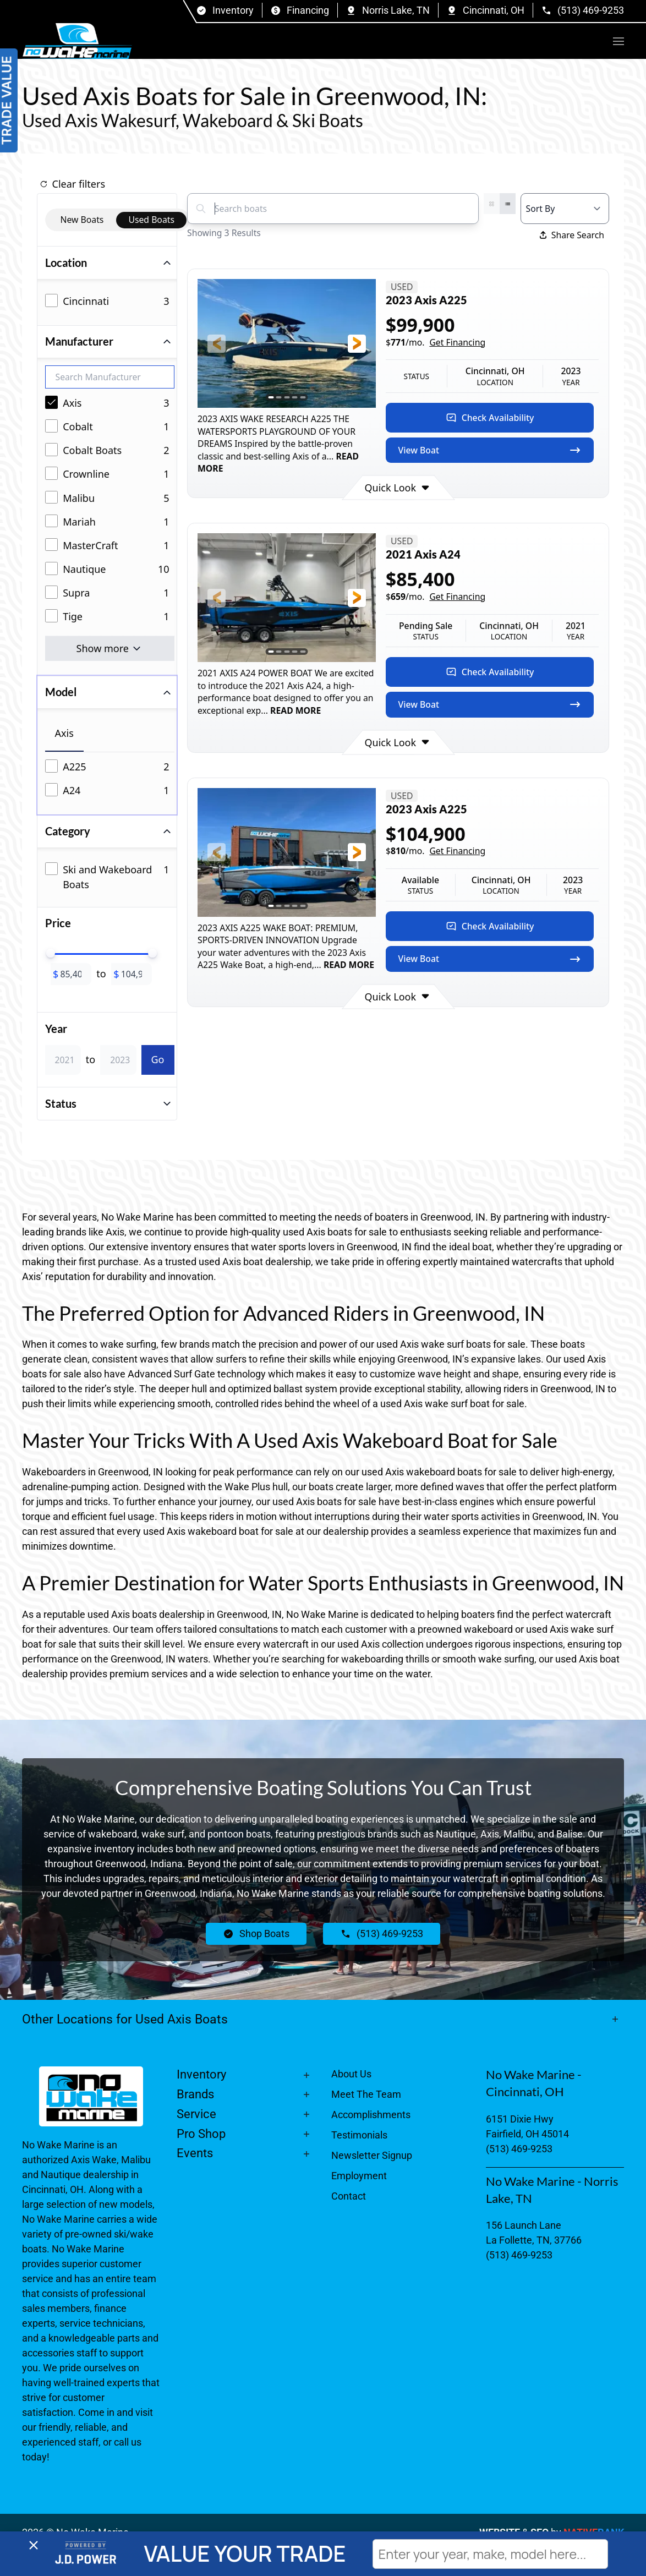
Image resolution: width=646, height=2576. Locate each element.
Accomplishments (370, 2114)
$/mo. (435, 342)
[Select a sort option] (565, 208)
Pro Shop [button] (201, 2134)
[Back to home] (77, 41)
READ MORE (294, 710)
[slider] (50, 953)
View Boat (490, 450)
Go (158, 1059)
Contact (348, 2196)
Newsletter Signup (371, 2155)
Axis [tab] (64, 733)
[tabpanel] (109, 779)
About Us (351, 2074)
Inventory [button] (201, 2074)
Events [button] (195, 2153)
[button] (618, 41)
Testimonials (359, 2135)
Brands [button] (195, 2094)
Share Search (572, 235)
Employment (359, 2175)
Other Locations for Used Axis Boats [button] (125, 2019)
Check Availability (490, 418)
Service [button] (196, 2114)
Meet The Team (366, 2094)
